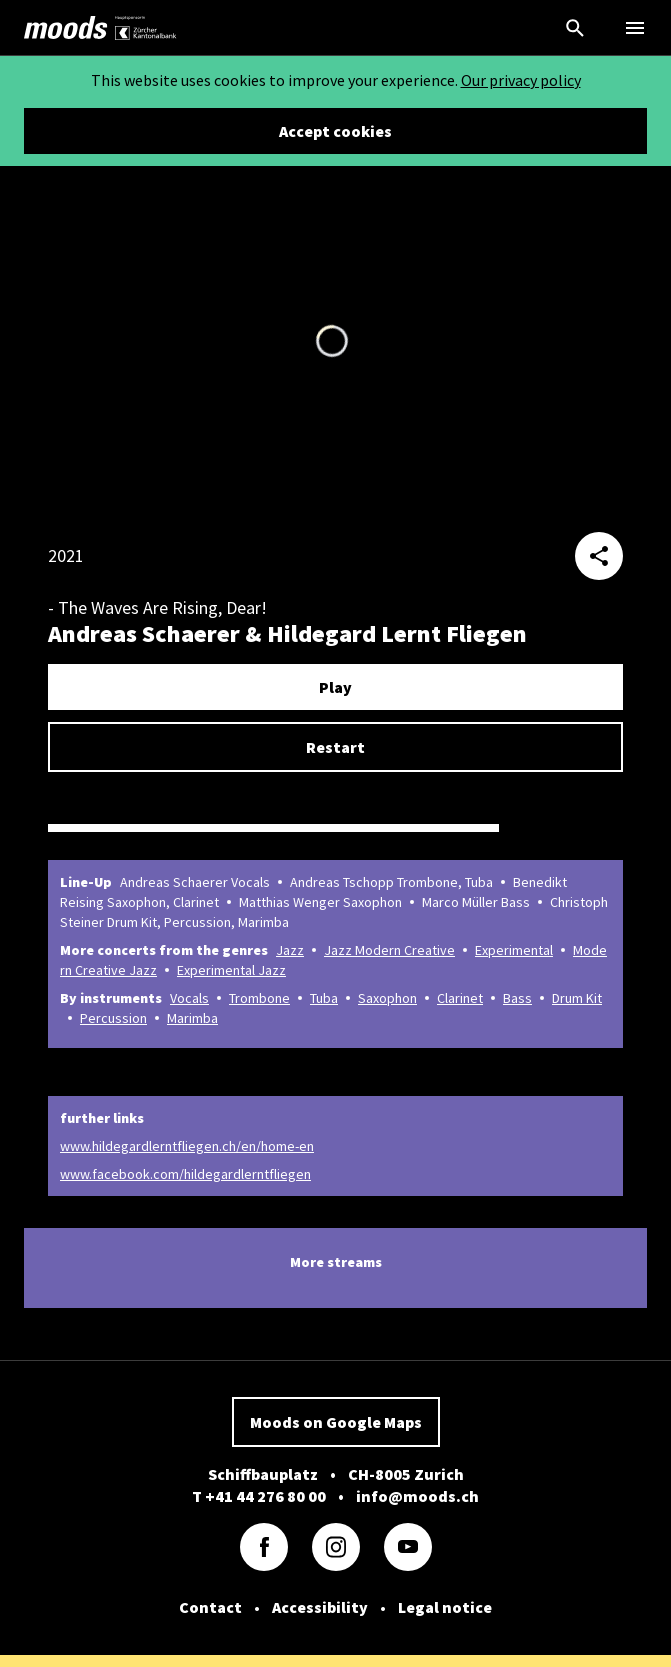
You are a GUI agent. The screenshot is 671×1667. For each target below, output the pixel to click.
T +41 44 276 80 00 (259, 1496)
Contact (210, 1607)
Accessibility (320, 1607)
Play (335, 687)
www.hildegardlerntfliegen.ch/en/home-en (187, 1146)
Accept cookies (335, 131)
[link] (66, 28)
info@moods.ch (417, 1496)
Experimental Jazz (231, 970)
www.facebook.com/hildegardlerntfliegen (185, 1174)
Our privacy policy (521, 80)
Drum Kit (577, 998)
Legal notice (445, 1607)
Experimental (514, 950)
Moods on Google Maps (336, 1422)
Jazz (290, 950)
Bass (517, 998)
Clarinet (460, 998)
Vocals (189, 998)
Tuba (324, 998)
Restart (335, 747)
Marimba (192, 1018)
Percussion (113, 1018)
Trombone (259, 998)
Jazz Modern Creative (389, 950)
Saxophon (387, 998)
